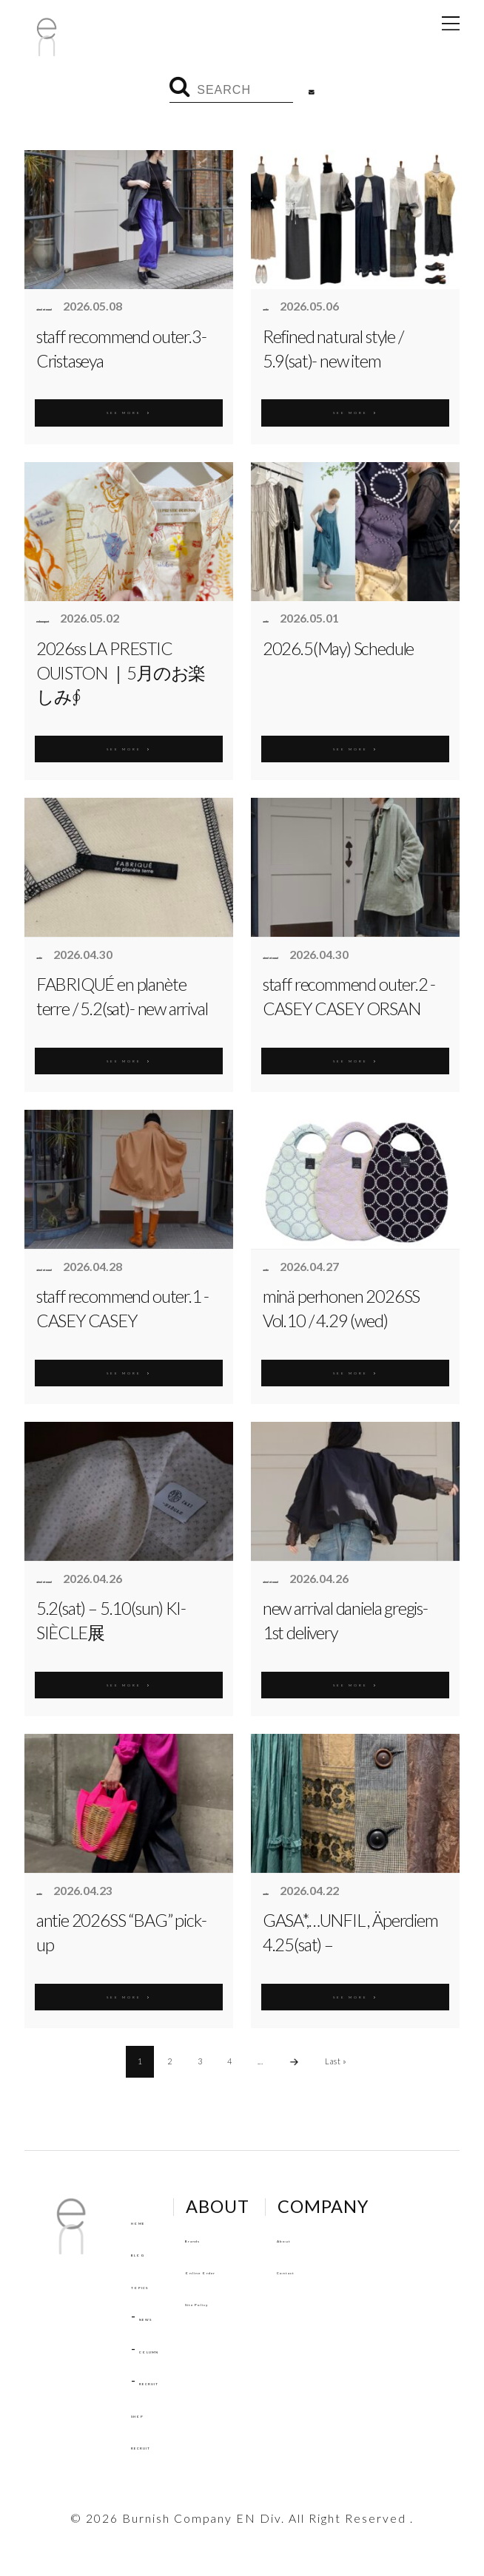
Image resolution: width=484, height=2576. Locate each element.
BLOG (150, 2252)
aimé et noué (71, 307)
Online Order (270, 2269)
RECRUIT (169, 2380)
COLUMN (170, 2348)
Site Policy (261, 2301)
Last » (335, 2061)
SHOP (150, 2413)
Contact (366, 2269)
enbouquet (65, 619)
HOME (153, 2220)
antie (277, 307)
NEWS (160, 2316)
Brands (251, 2237)
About (360, 2237)
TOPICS (156, 2284)
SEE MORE (129, 408)
